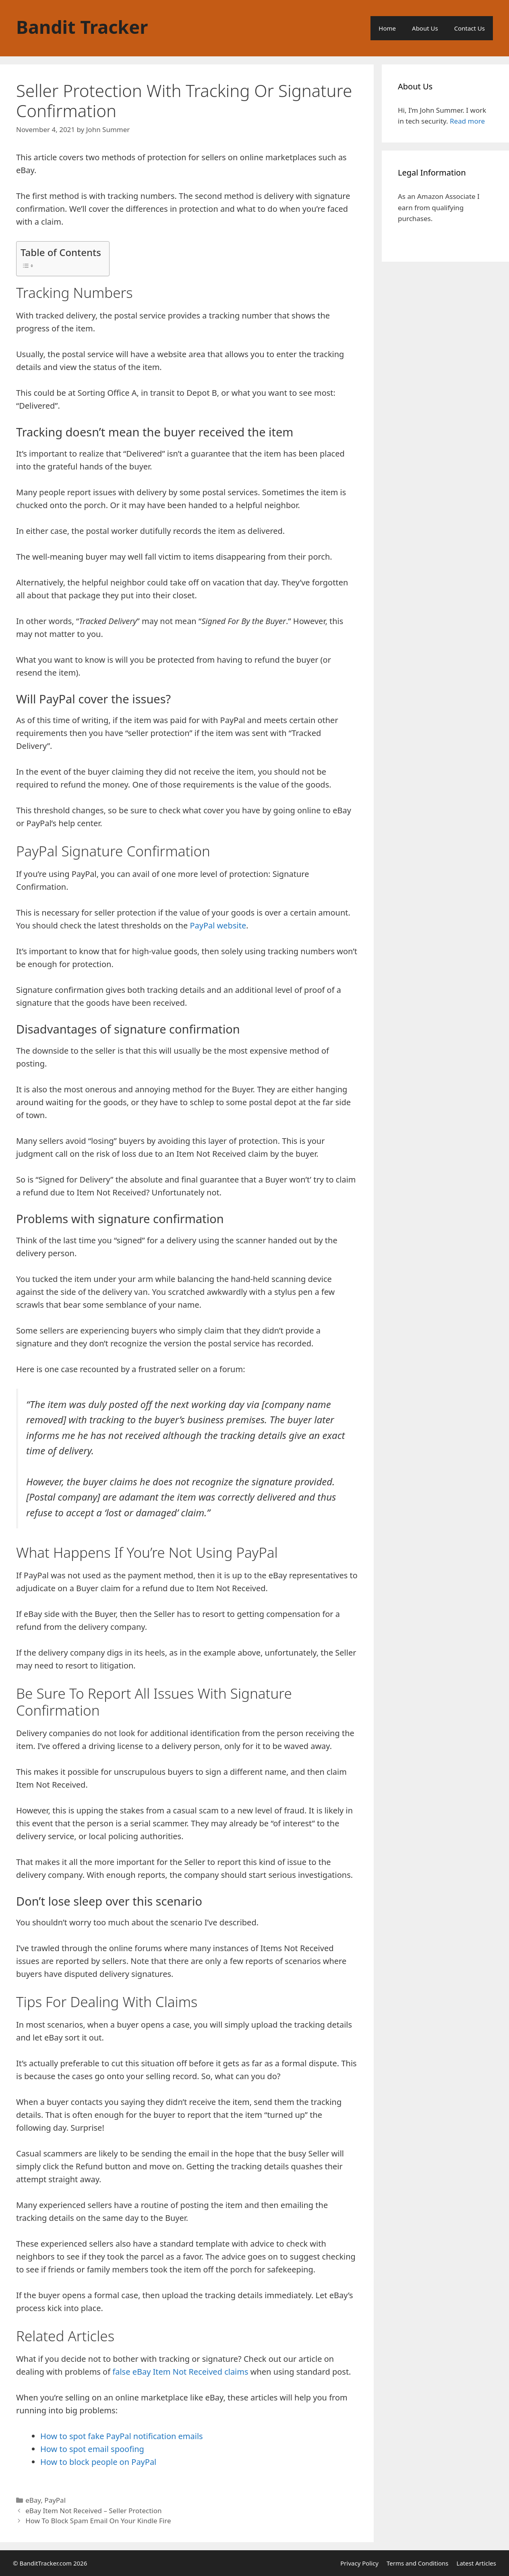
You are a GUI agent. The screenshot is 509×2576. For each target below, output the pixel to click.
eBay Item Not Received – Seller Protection (93, 2510)
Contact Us (469, 28)
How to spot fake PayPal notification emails (121, 2436)
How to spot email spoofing (92, 2449)
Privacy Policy (359, 2563)
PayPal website (218, 925)
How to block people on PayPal (98, 2461)
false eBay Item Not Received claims (179, 2371)
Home (387, 28)
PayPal (55, 2500)
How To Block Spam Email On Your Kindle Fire (98, 2520)
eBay (33, 2500)
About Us (425, 28)
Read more (467, 121)
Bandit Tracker (82, 26)
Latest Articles (476, 2563)
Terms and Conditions (418, 2563)
